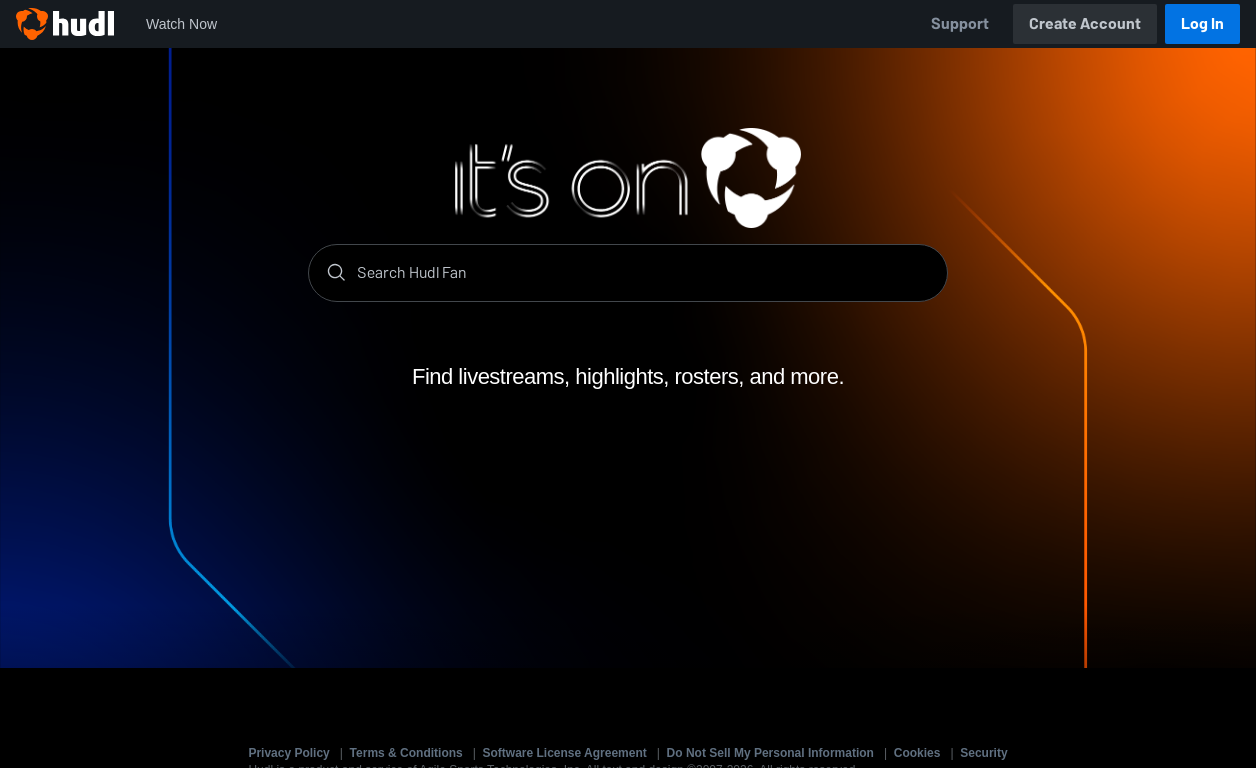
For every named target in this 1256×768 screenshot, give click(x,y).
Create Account (1085, 23)
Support (960, 23)
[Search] (644, 273)
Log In (1202, 23)
